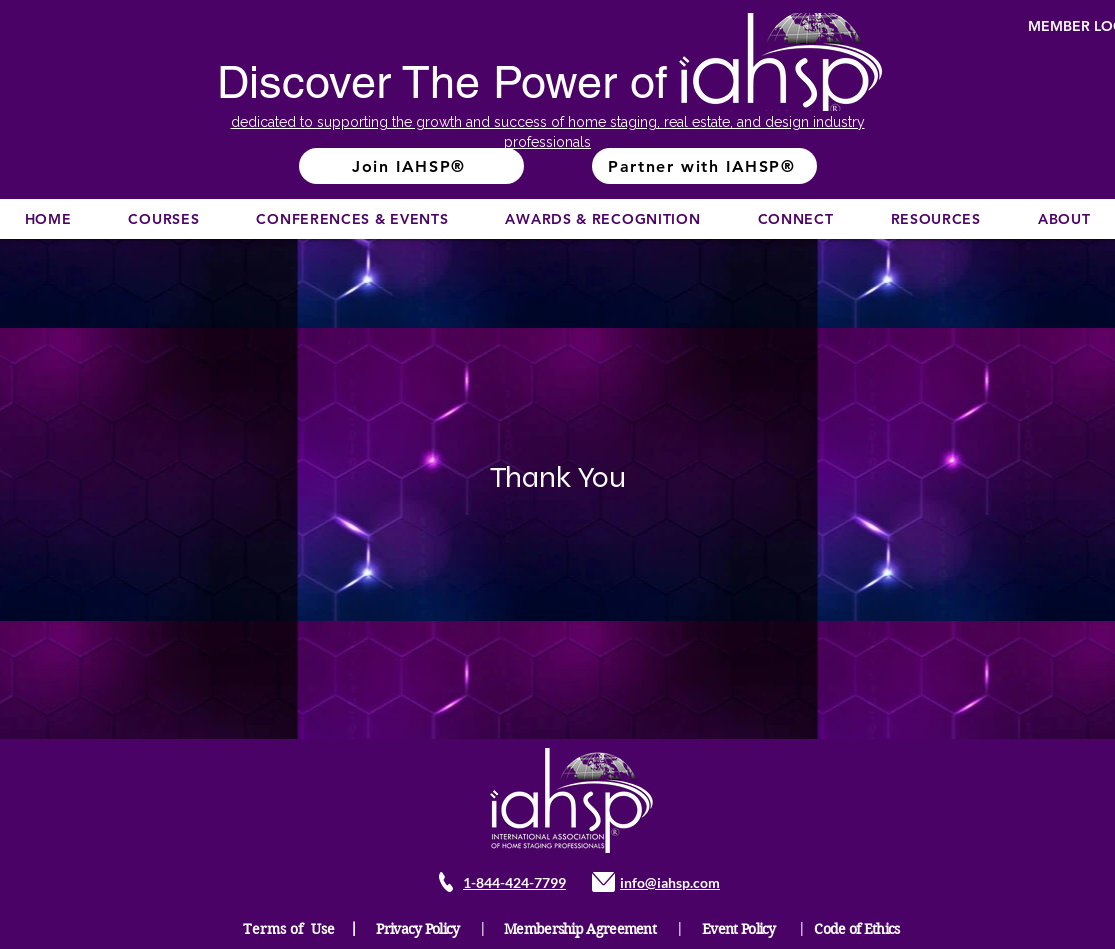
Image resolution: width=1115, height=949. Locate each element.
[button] (164, 219)
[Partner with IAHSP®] (704, 166)
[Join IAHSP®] (411, 166)
